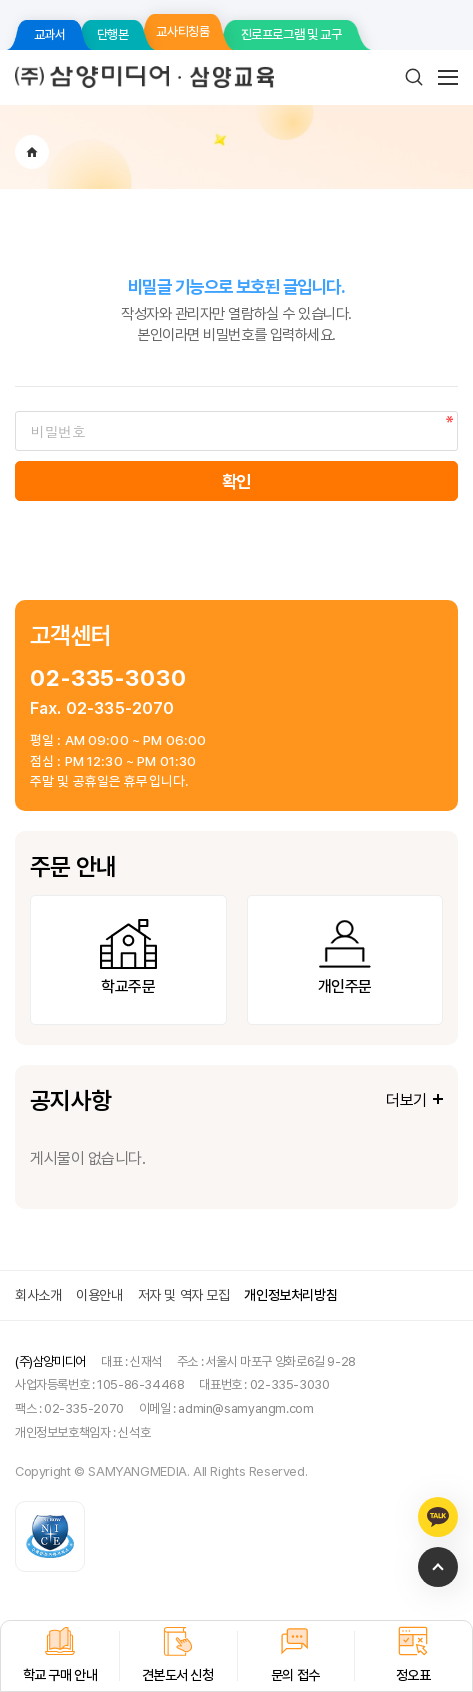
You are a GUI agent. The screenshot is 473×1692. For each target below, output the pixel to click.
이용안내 (99, 1295)
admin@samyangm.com (245, 1408)
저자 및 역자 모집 (184, 1295)
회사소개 (38, 1295)
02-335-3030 (108, 677)
